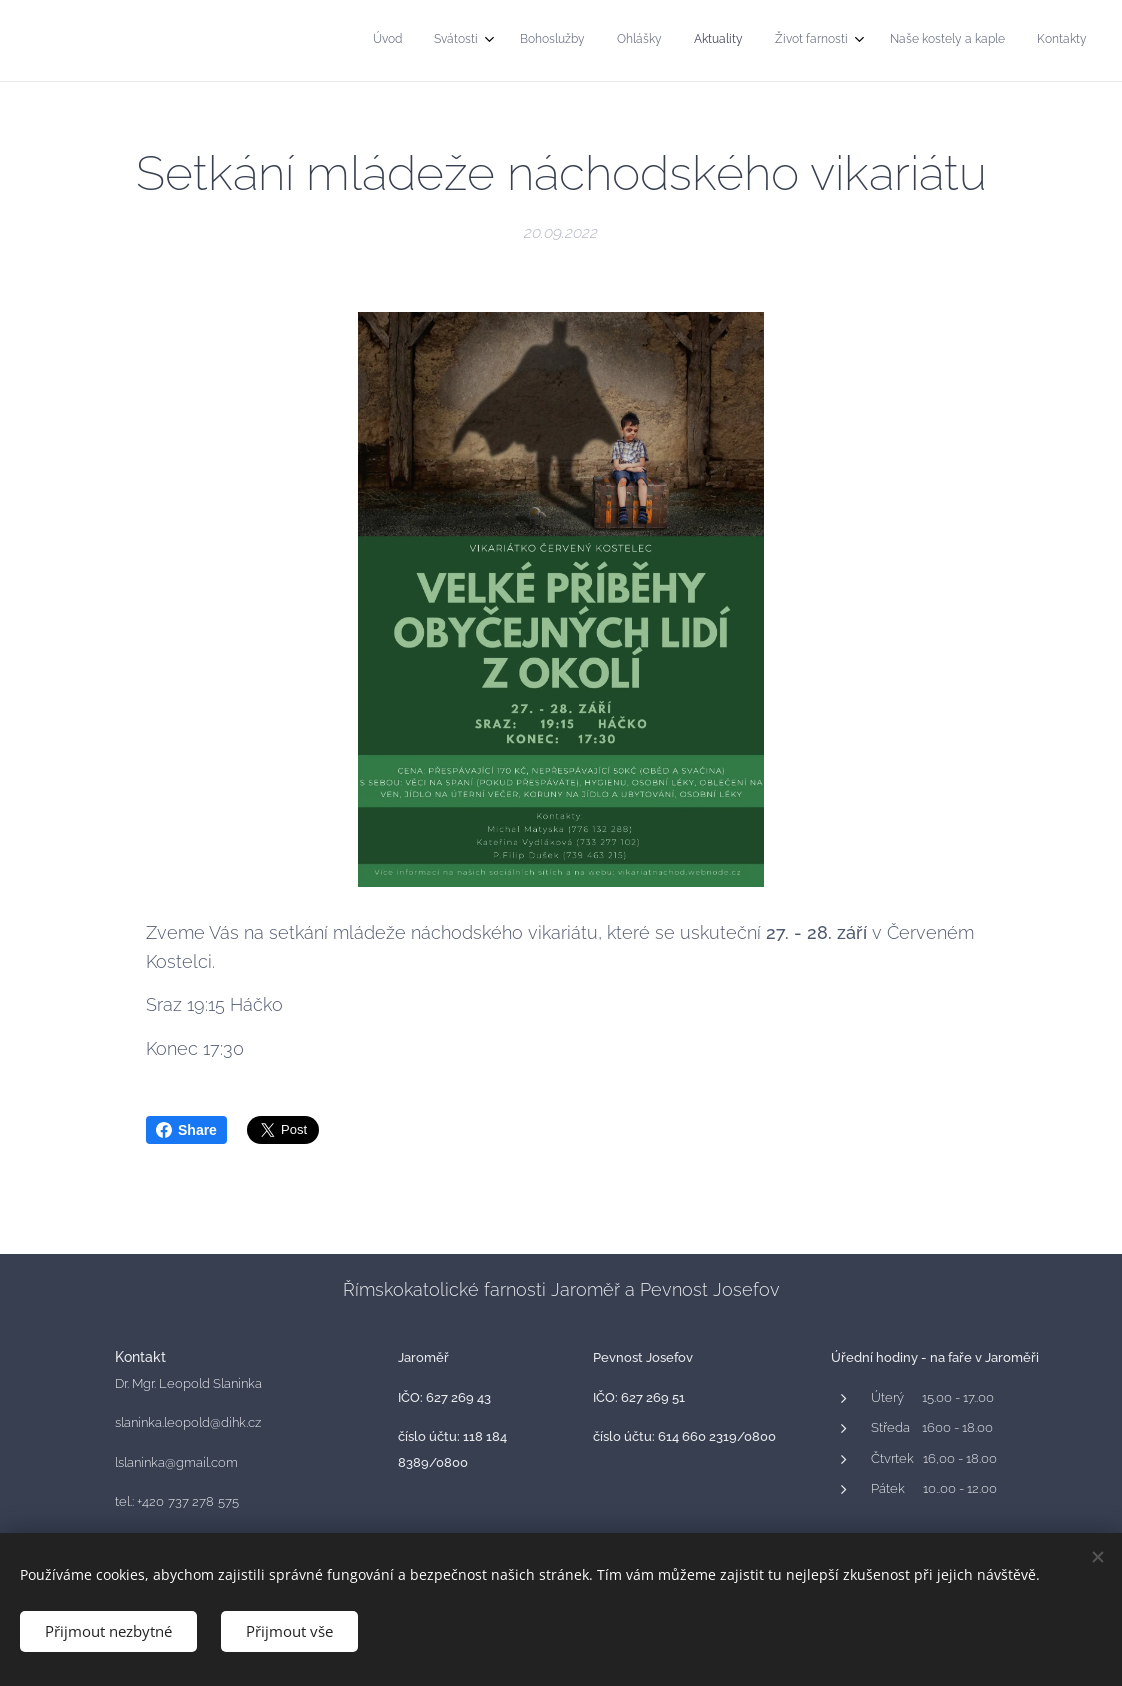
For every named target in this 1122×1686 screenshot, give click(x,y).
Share (186, 1130)
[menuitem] (848, 41)
